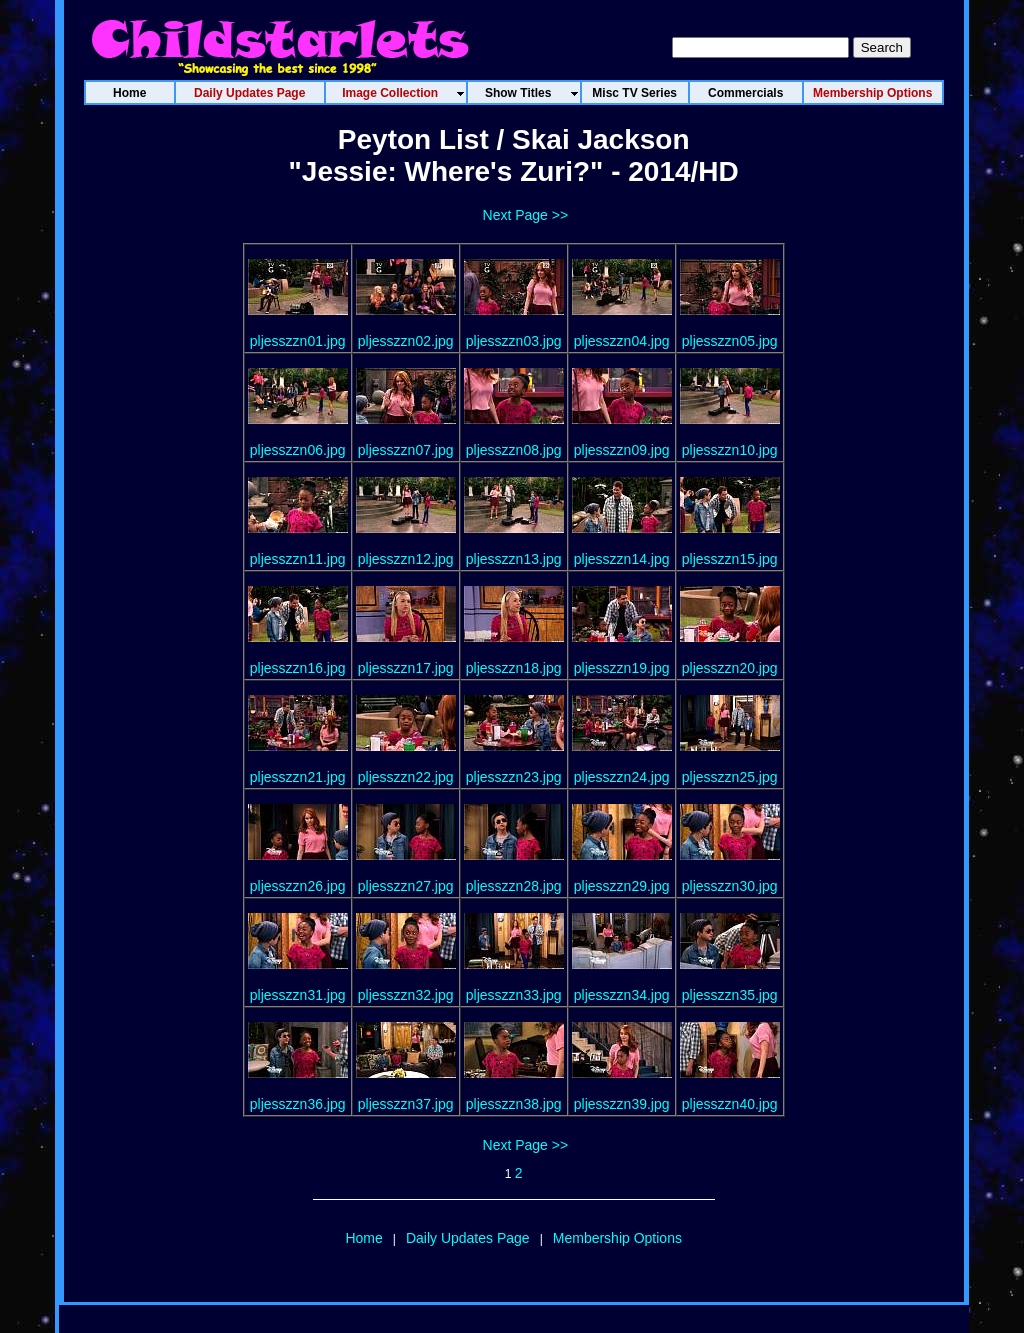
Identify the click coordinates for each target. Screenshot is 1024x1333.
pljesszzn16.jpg (298, 668)
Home (363, 1238)
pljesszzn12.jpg (406, 559)
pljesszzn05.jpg (730, 341)
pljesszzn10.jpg (730, 450)
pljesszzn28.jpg (514, 886)
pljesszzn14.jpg (622, 559)
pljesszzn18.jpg (514, 668)
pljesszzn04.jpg (622, 341)
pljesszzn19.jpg (622, 668)
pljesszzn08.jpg (514, 450)
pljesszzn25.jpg (730, 777)
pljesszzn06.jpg (298, 450)
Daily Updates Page (468, 1238)
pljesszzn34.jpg (622, 995)
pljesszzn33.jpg (514, 995)
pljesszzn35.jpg (730, 995)
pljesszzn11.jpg (298, 559)
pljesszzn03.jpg (514, 341)
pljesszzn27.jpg (406, 886)
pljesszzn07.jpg (406, 450)
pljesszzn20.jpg (730, 668)
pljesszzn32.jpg (406, 995)
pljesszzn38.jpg (514, 1104)
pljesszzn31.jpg (298, 995)
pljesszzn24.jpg (622, 777)
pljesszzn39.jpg (622, 1104)
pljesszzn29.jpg (622, 886)
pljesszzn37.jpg (406, 1104)
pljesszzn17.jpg (406, 668)
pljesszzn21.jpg (298, 777)
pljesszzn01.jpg (298, 341)
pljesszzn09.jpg (622, 450)
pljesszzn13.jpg (514, 559)
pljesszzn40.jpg (730, 1104)
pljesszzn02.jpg (406, 341)
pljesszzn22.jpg (406, 777)
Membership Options (617, 1238)
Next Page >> (526, 215)
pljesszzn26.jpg (298, 886)
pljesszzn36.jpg (298, 1104)
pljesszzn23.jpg (514, 777)
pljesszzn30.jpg (730, 886)
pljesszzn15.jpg (730, 559)
